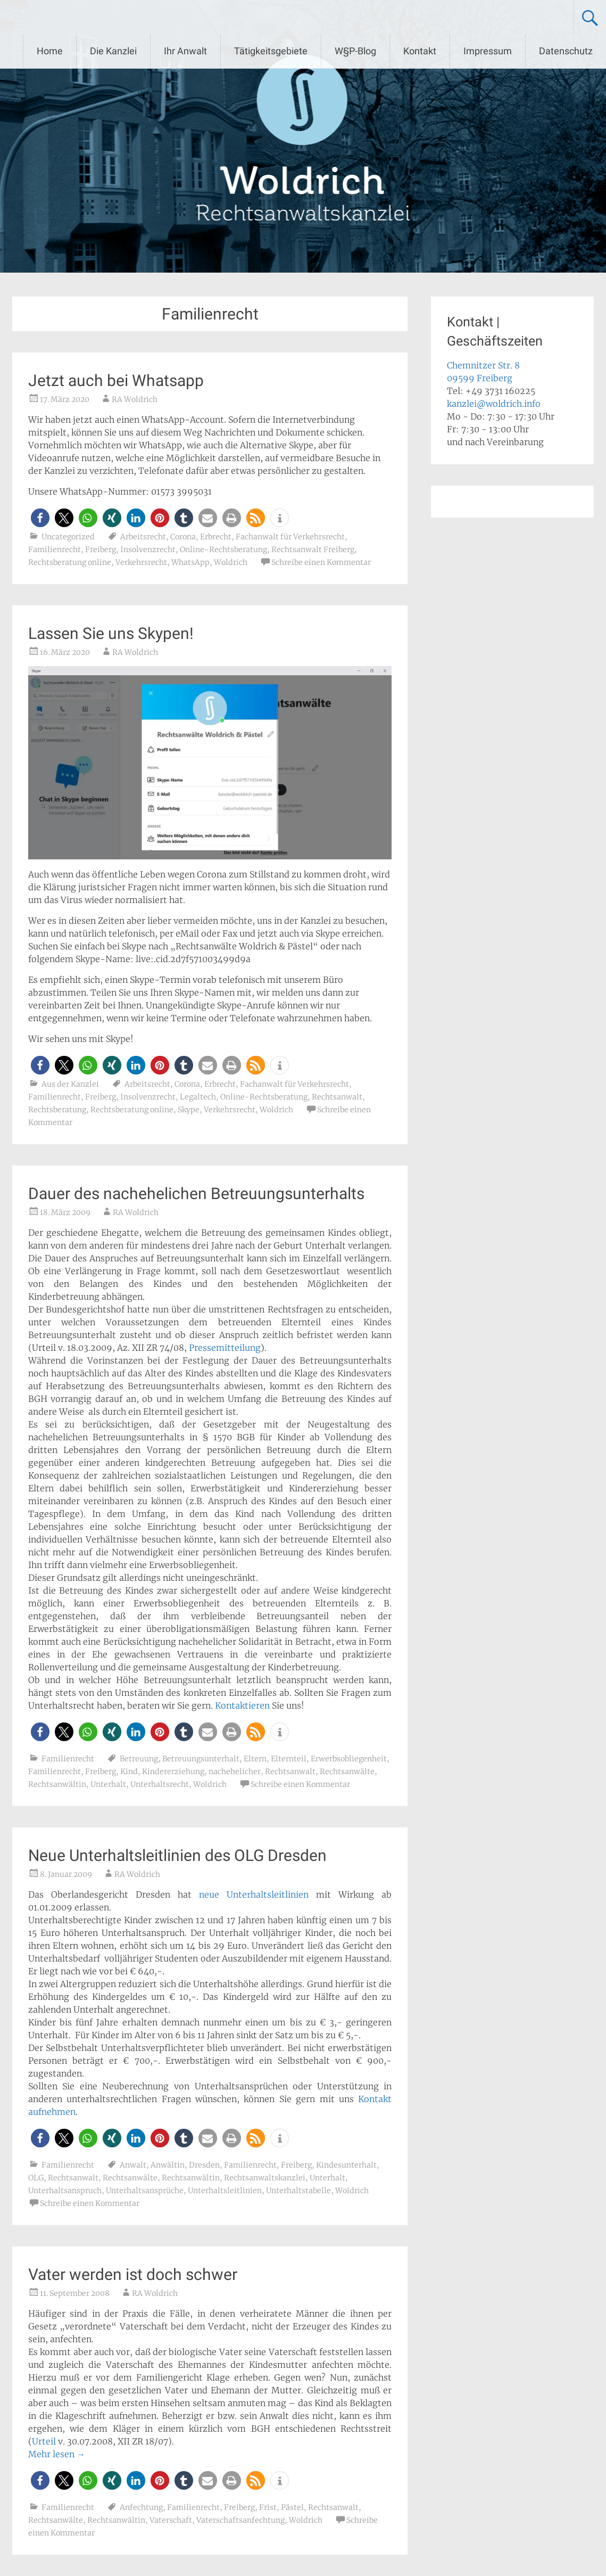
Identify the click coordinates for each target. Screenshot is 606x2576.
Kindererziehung (173, 1771)
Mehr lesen (56, 2454)
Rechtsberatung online (69, 562)
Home (50, 50)
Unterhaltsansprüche (145, 2190)
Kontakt (419, 50)
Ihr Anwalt (185, 50)
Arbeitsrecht (143, 537)
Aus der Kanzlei (70, 1084)
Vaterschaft (171, 2520)
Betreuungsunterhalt (200, 1758)
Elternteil (288, 1758)
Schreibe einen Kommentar (321, 562)
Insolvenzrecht (148, 549)
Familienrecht (54, 549)
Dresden (204, 2165)
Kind (129, 1771)
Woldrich (230, 562)
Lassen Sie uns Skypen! (111, 633)
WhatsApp (190, 562)
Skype (189, 1109)
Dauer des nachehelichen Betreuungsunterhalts (196, 1193)
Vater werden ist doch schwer (132, 2274)
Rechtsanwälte (347, 1771)
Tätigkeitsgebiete (271, 50)
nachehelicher (235, 1771)
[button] (40, 517)
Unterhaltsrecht (159, 1784)
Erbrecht (215, 537)
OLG (36, 2178)
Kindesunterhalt (346, 2165)
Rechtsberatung (57, 1109)
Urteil (44, 2441)
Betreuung (139, 1758)
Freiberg (100, 549)
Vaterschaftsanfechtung (240, 2520)
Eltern (255, 1758)
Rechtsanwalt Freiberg (312, 549)
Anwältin (168, 2165)
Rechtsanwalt (337, 1097)
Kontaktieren (242, 1705)
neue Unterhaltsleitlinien (254, 1894)
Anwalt (133, 2165)
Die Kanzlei (113, 50)
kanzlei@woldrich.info (494, 403)
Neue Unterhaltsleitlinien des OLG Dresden (177, 1855)
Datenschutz (566, 50)
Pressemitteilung (225, 1347)
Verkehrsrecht (141, 562)
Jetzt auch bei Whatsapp (116, 380)
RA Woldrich (134, 399)
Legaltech (198, 1097)
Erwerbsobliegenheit (349, 1758)
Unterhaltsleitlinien (225, 2190)
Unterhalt (108, 1784)
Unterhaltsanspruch (65, 2190)
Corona (183, 537)
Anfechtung (141, 2507)
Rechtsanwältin (57, 1784)
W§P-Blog (355, 50)
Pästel (292, 2507)
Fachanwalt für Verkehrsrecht (290, 537)
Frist (268, 2507)
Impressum (487, 50)
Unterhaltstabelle (298, 2190)
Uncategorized (68, 537)
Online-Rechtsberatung (223, 549)
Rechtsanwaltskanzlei (264, 2178)
